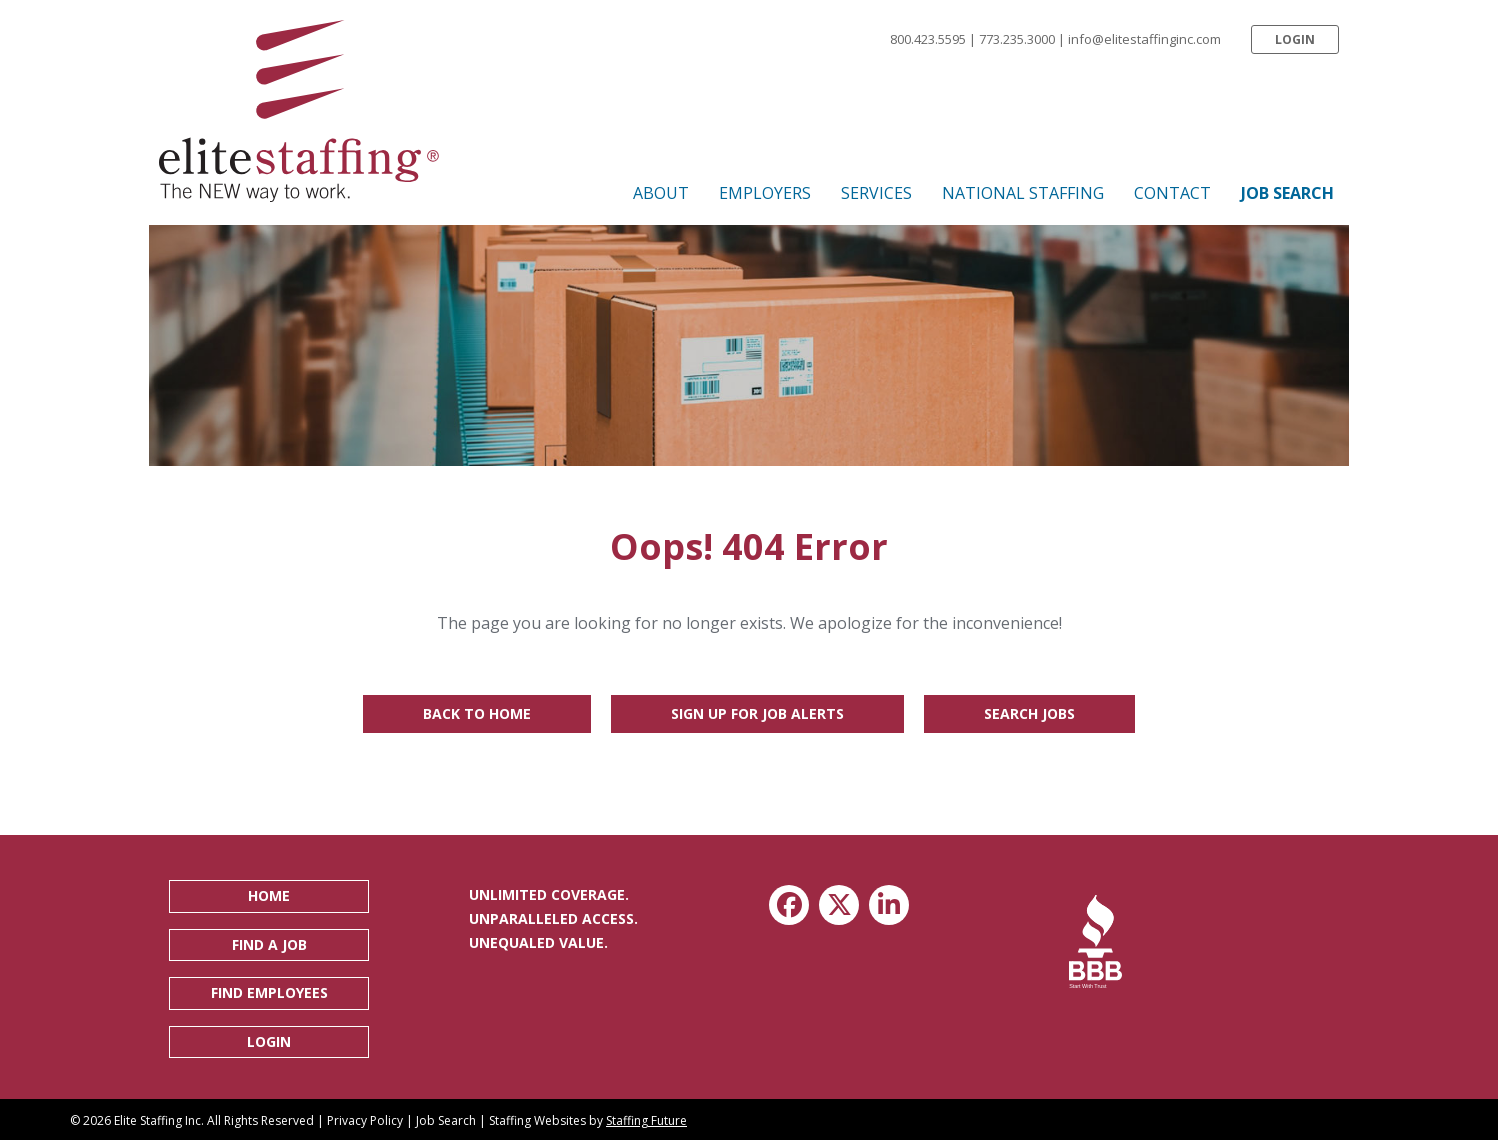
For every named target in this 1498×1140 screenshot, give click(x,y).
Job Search (446, 1120)
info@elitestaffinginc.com (1144, 39)
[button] (1295, 39)
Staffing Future (646, 1120)
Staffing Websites (537, 1120)
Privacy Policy (365, 1120)
